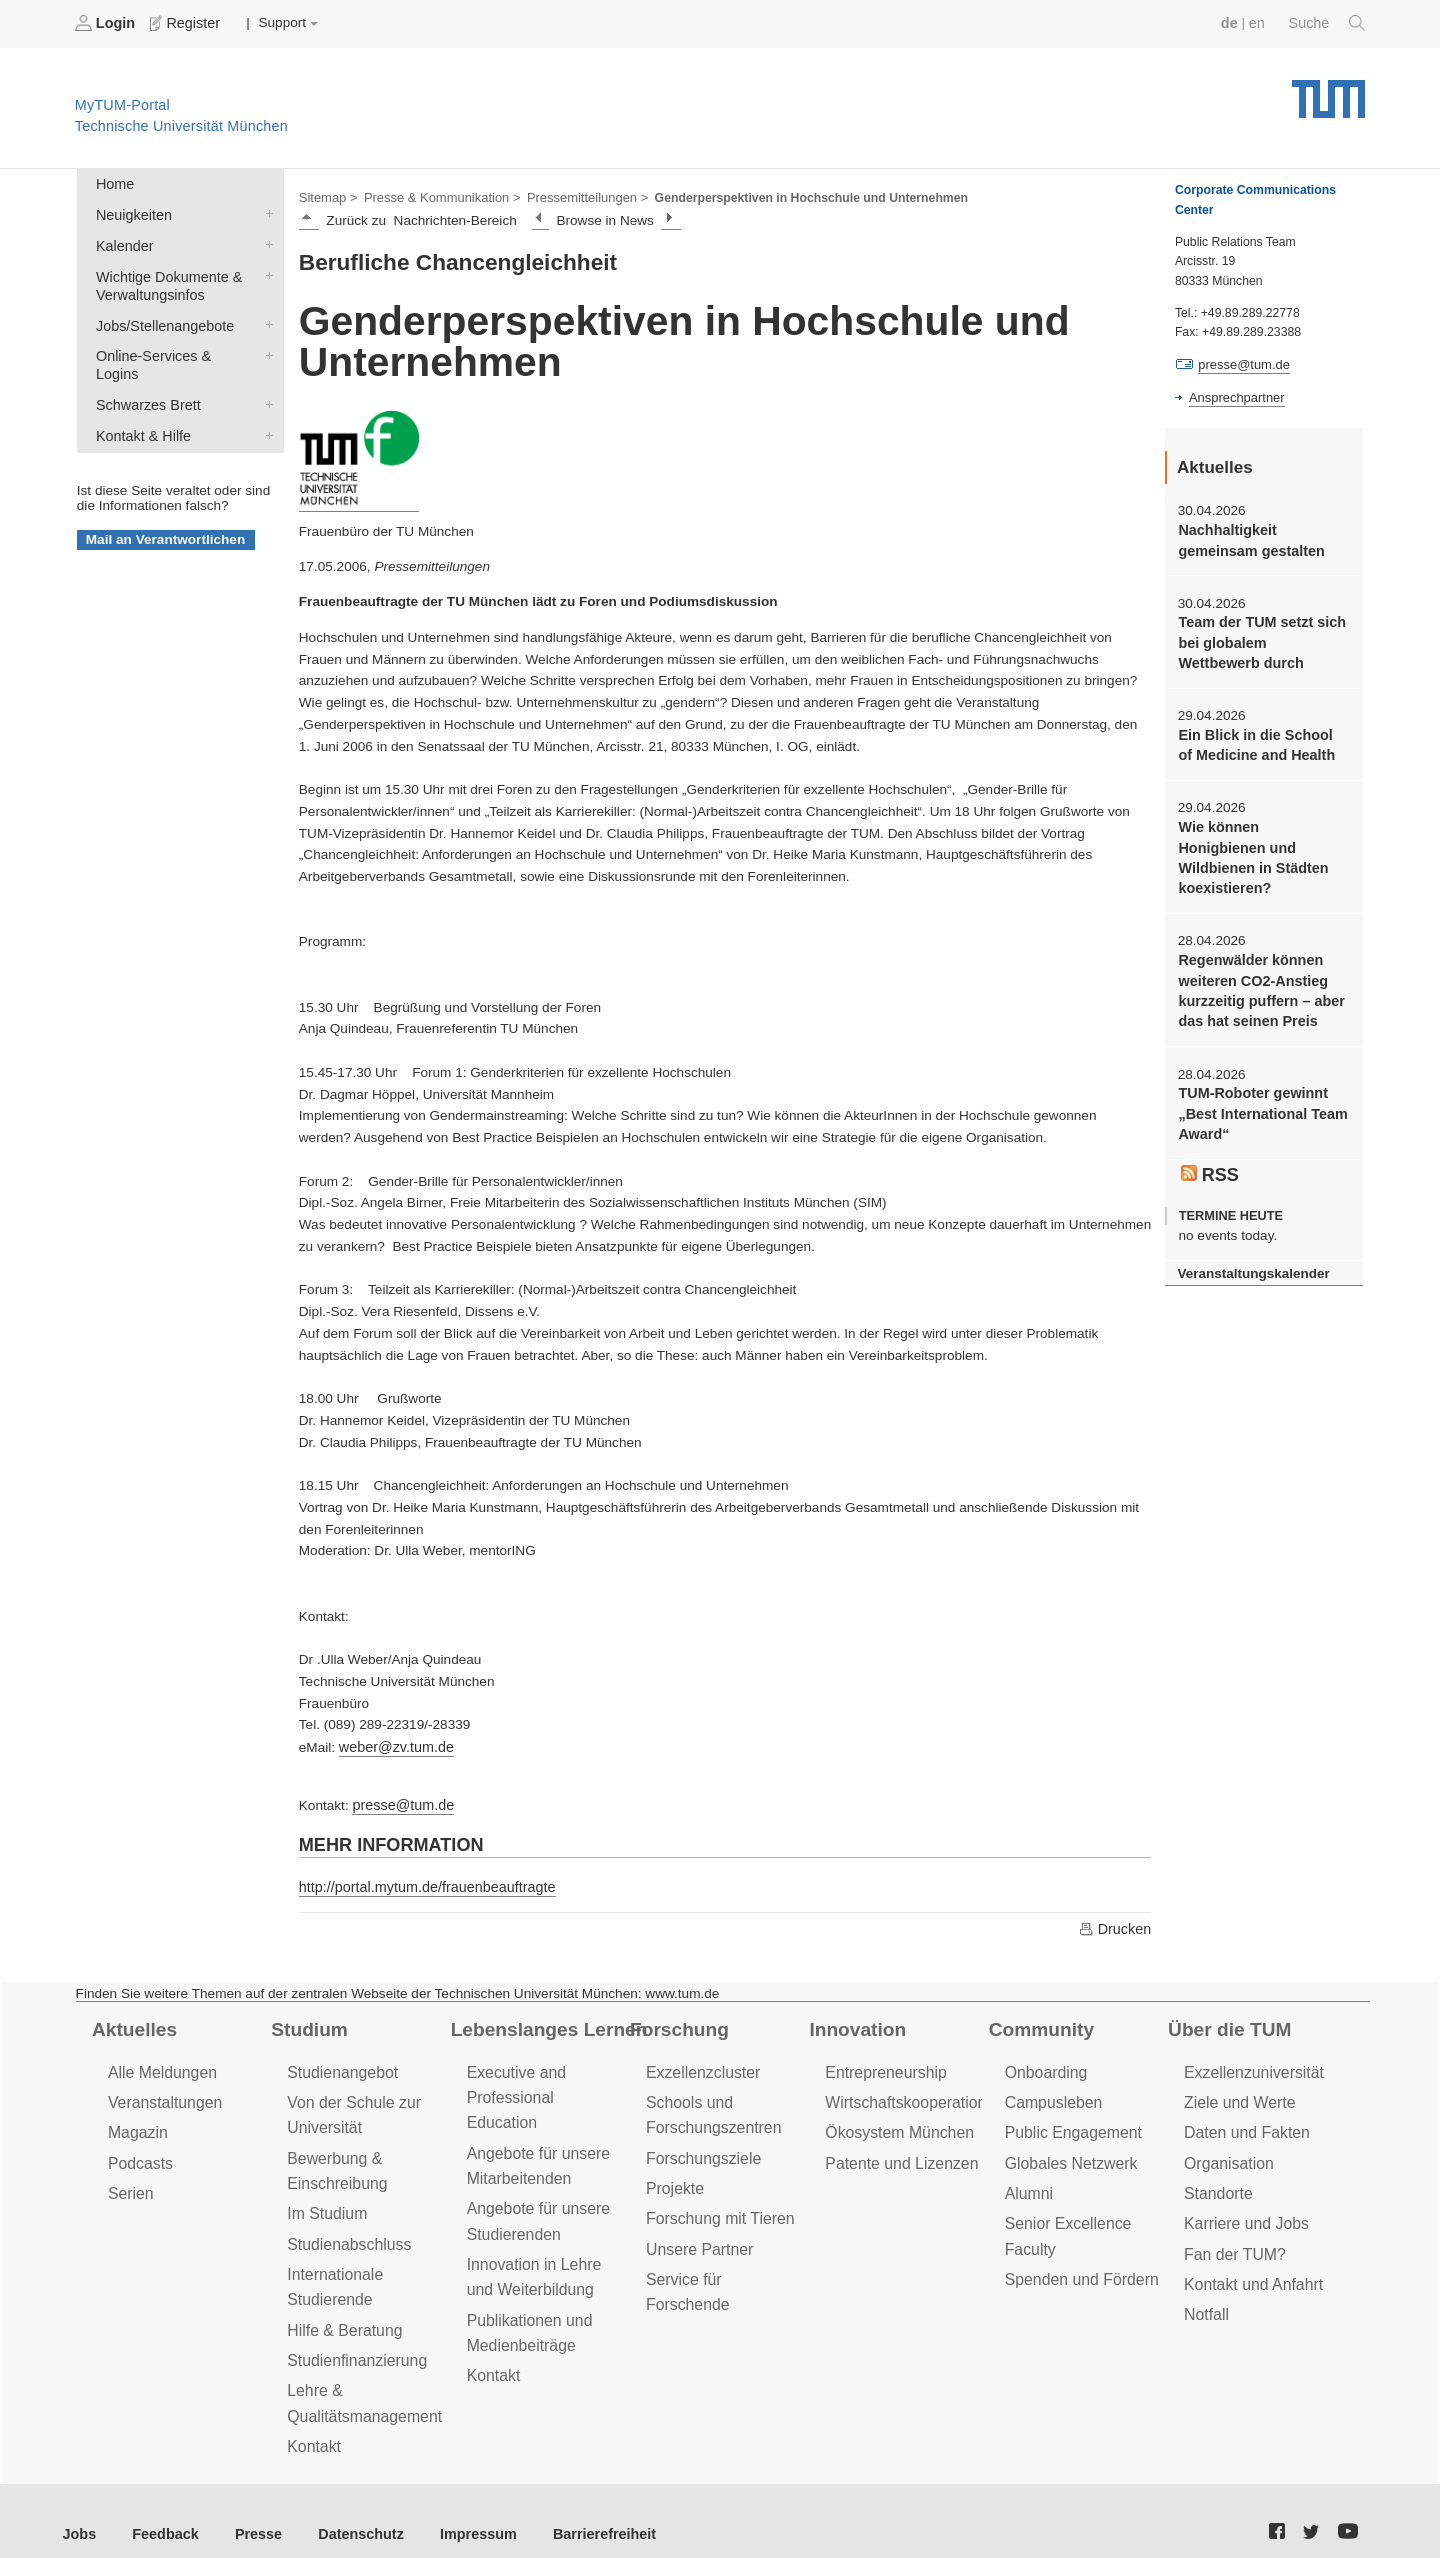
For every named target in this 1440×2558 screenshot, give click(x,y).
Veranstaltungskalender (1249, 1228)
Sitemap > (326, 196)
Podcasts (139, 2151)
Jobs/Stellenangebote (265, 315)
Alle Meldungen (159, 2064)
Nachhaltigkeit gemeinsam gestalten (1247, 537)
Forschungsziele (700, 2146)
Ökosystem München (895, 2122)
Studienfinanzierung (353, 2338)
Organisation (1226, 2151)
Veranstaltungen (162, 2093)
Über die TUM (1226, 2023)
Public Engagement (1070, 2122)
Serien (129, 2180)
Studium (307, 2023)
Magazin (136, 2122)
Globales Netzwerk (1068, 2151)
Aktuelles (132, 2023)
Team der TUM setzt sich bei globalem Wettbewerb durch (1260, 637)
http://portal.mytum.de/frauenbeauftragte (420, 1881)
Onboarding (1044, 2064)
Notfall (1205, 2295)
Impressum (456, 2507)
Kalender (265, 239)
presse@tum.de (400, 1800)
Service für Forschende (723, 2261)
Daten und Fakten (1243, 2122)
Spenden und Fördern (1078, 2261)
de (1234, 22)
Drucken (1116, 1923)
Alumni (1028, 2180)
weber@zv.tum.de (393, 1743)
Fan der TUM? (1232, 2237)
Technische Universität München (1328, 90)
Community (1038, 2023)
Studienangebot (339, 2064)
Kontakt (312, 2420)
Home (113, 181)
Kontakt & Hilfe (265, 402)
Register (182, 23)
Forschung (676, 2023)
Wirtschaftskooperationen (909, 2093)
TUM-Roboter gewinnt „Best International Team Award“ (1258, 1074)
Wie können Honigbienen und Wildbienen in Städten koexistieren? (1263, 836)
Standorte (1216, 2180)
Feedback (160, 2507)
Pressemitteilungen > (572, 196)
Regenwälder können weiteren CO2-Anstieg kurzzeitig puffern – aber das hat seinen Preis (1256, 954)
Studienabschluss (345, 2227)
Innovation (854, 2023)
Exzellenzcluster (700, 2064)
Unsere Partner (696, 2232)
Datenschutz (345, 2507)
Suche (1328, 23)
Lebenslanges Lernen (544, 2023)
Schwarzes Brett (265, 373)
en (1260, 22)
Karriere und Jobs (1243, 2209)
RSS (1209, 1132)
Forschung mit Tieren (716, 2204)
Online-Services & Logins (265, 344)
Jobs (79, 2507)
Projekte (673, 2175)
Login (106, 23)
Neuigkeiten (265, 210)
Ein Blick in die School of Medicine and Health (1259, 736)
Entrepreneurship (882, 2064)
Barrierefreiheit (575, 2507)
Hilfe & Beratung (341, 2309)
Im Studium (325, 2199)
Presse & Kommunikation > (435, 196)
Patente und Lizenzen (897, 2151)
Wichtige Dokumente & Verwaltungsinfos (265, 268)
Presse (248, 2507)
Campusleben (1051, 2093)
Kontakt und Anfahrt (1249, 2266)
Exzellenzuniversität (1250, 2064)
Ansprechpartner (1234, 396)
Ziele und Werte (1236, 2093)
